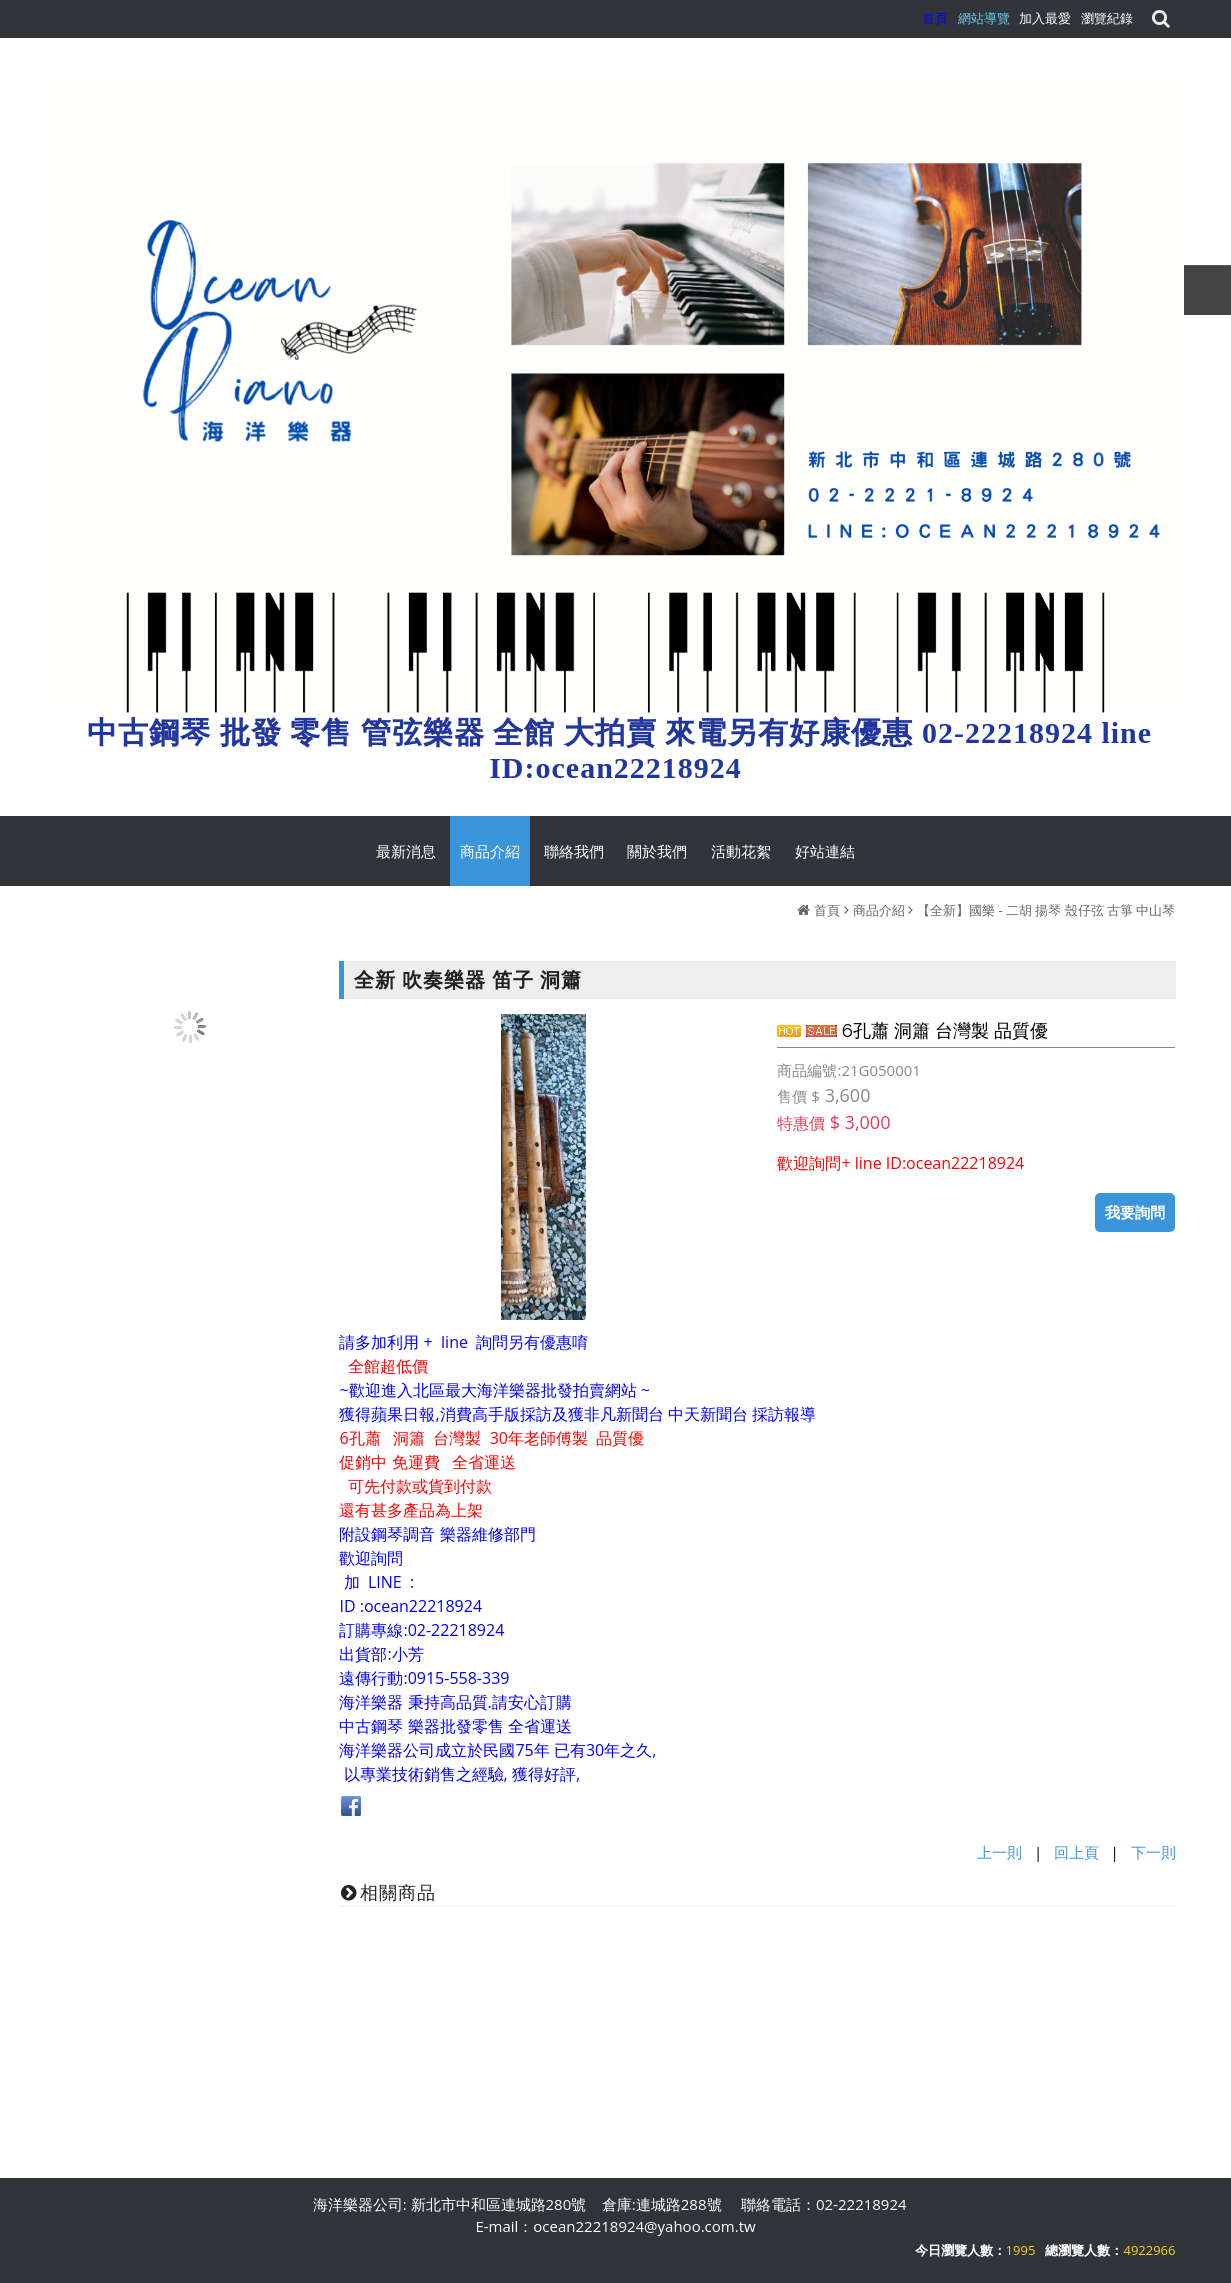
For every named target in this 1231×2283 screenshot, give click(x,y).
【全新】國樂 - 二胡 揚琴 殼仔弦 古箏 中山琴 (1046, 910)
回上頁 (1076, 1852)
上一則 (999, 1852)
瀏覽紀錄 (1107, 18)
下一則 (1153, 1852)
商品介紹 (879, 910)
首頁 (827, 910)
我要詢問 (1135, 1212)
